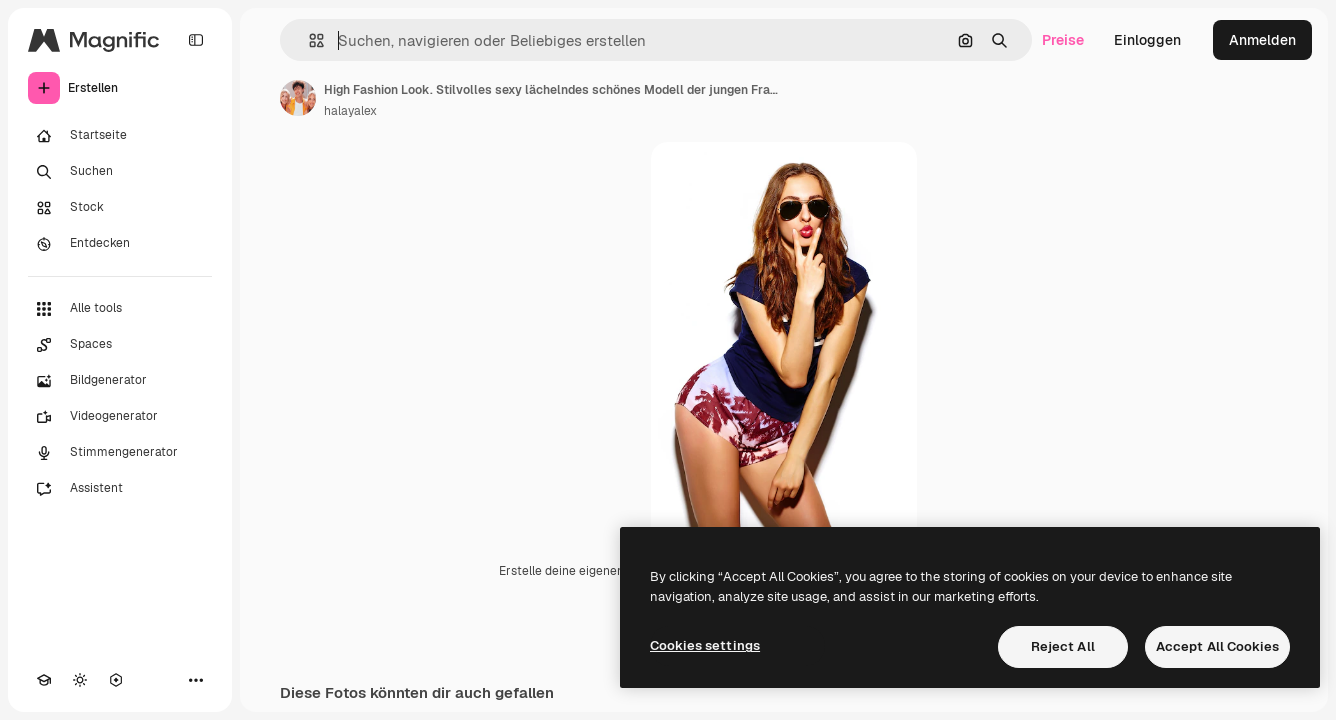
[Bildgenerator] (120, 381)
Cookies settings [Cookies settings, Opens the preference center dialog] (705, 645)
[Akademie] (44, 680)
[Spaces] (120, 345)
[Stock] (120, 208)
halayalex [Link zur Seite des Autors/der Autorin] (350, 111)
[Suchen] (120, 172)
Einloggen (1147, 40)
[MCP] (116, 680)
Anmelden (1262, 40)
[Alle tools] (120, 309)
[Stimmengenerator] (120, 453)
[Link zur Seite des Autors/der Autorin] (298, 98)
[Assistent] (120, 489)
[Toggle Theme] (80, 680)
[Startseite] (120, 136)
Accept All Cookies (1217, 646)
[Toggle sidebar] (196, 40)
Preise (1063, 40)
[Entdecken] (120, 244)
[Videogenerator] (120, 417)
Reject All (1063, 646)
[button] (308, 40)
